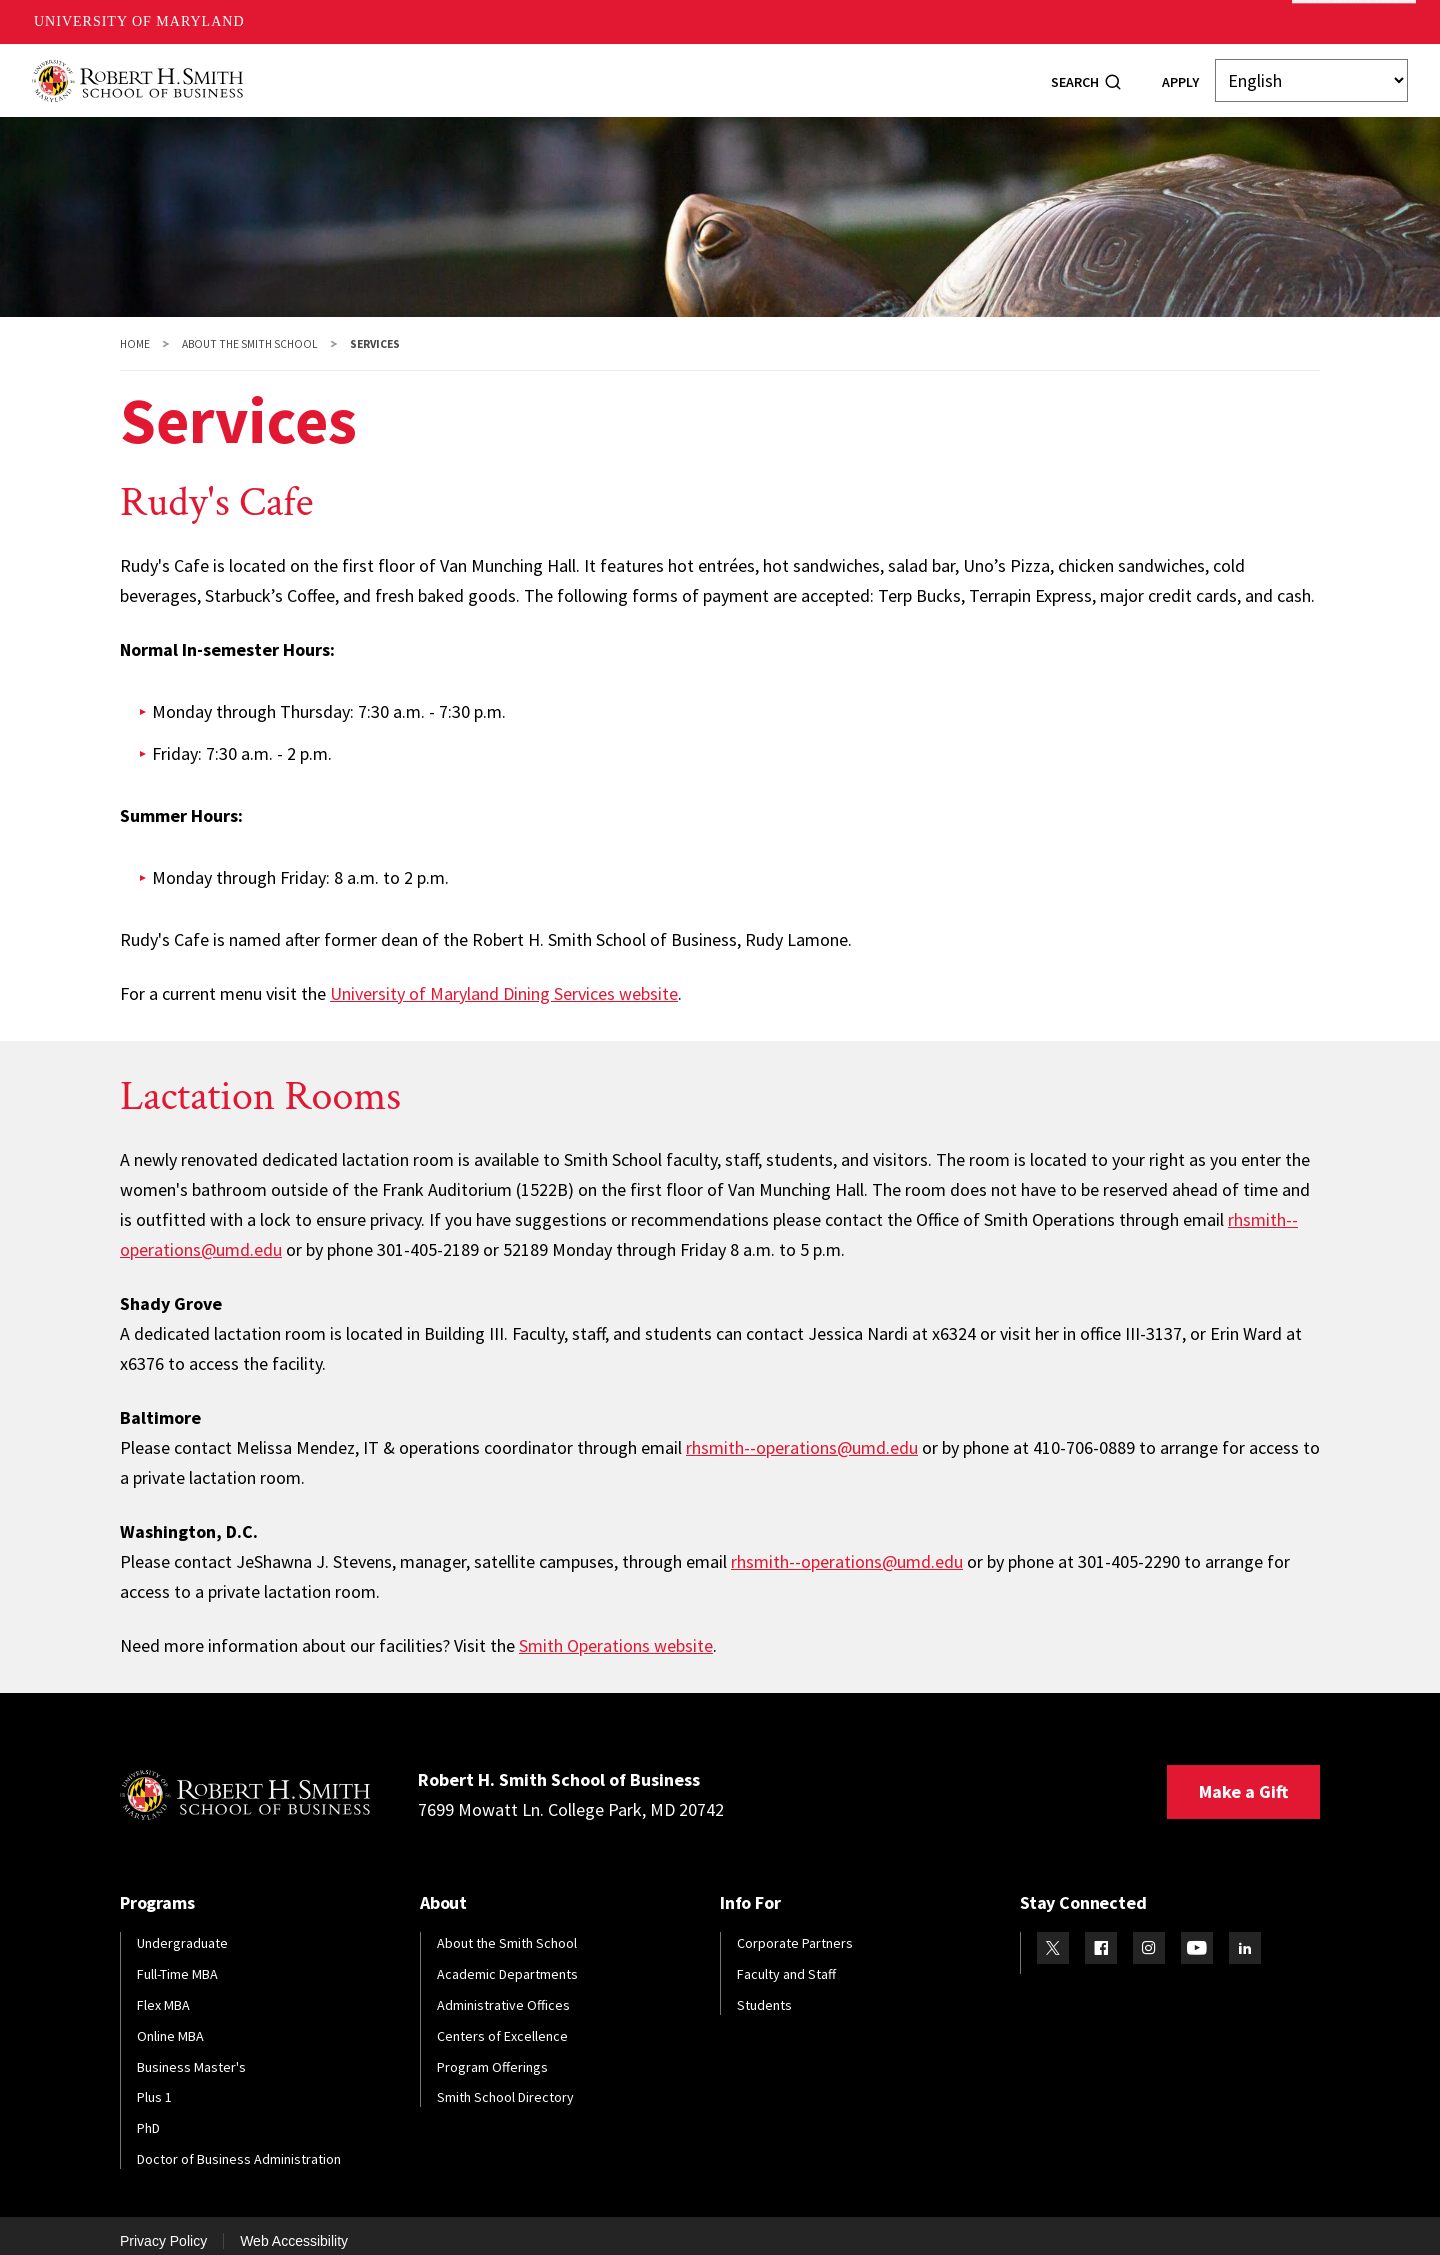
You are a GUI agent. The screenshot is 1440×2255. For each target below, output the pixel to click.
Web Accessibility (294, 2228)
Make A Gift (1354, 22)
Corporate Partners (795, 1930)
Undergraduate (182, 1930)
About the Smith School (250, 331)
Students (502, 73)
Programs (400, 73)
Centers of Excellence (502, 2023)
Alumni (593, 73)
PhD (148, 2115)
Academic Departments (507, 1961)
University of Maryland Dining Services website (504, 980)
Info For (938, 73)
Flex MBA (163, 1992)
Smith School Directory (505, 2084)
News (856, 73)
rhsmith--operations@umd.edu (802, 1434)
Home (135, 331)
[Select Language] (1311, 74)
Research (770, 73)
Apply (1180, 75)
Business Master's (191, 2054)
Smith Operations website (616, 1632)
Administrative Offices (503, 1992)
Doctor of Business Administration (239, 2146)
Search (1075, 75)
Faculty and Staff (786, 1961)
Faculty (678, 73)
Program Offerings (492, 2054)
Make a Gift (1243, 1778)
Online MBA (170, 2023)
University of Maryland (139, 21)
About (309, 73)
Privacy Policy (163, 2228)
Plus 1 (154, 2084)
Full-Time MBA (177, 1961)
